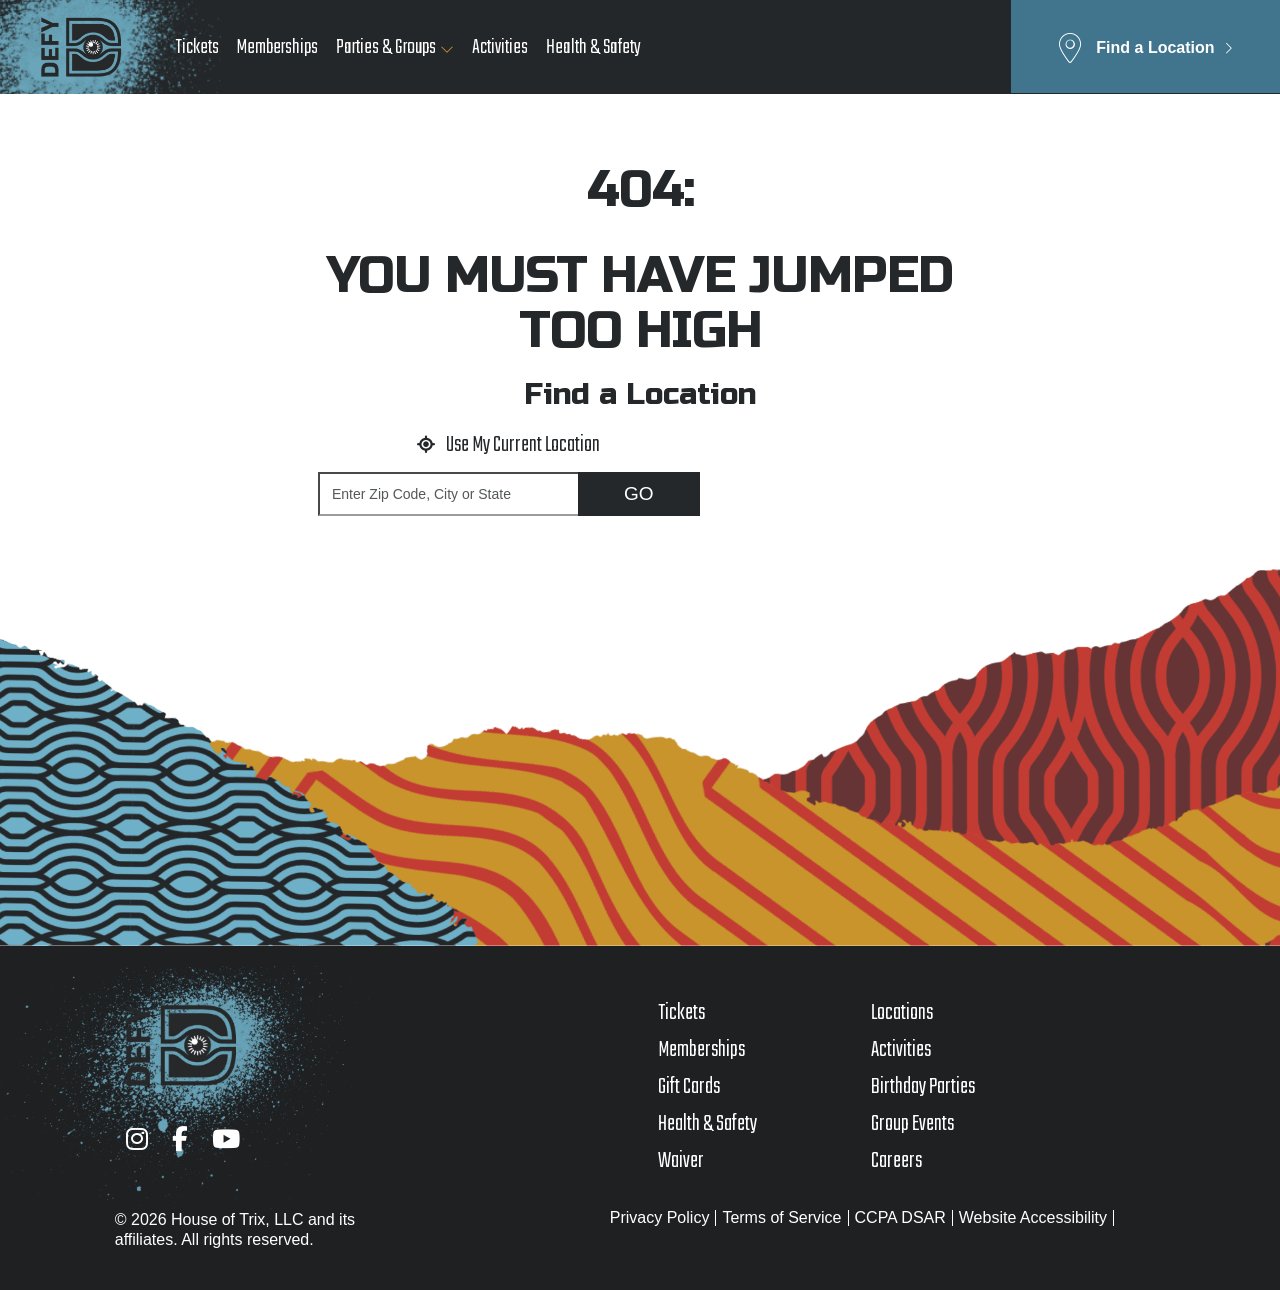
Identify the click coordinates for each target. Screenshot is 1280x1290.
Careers (896, 1161)
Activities (500, 47)
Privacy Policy (660, 1217)
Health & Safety (593, 47)
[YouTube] (226, 1138)
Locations (902, 1013)
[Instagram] (137, 1138)
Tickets (197, 47)
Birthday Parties (923, 1087)
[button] (1145, 46)
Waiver (681, 1161)
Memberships (277, 47)
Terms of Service (781, 1217)
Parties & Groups (386, 47)
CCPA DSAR (900, 1217)
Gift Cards (689, 1087)
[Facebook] (180, 1138)
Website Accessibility (1033, 1217)
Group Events (912, 1124)
